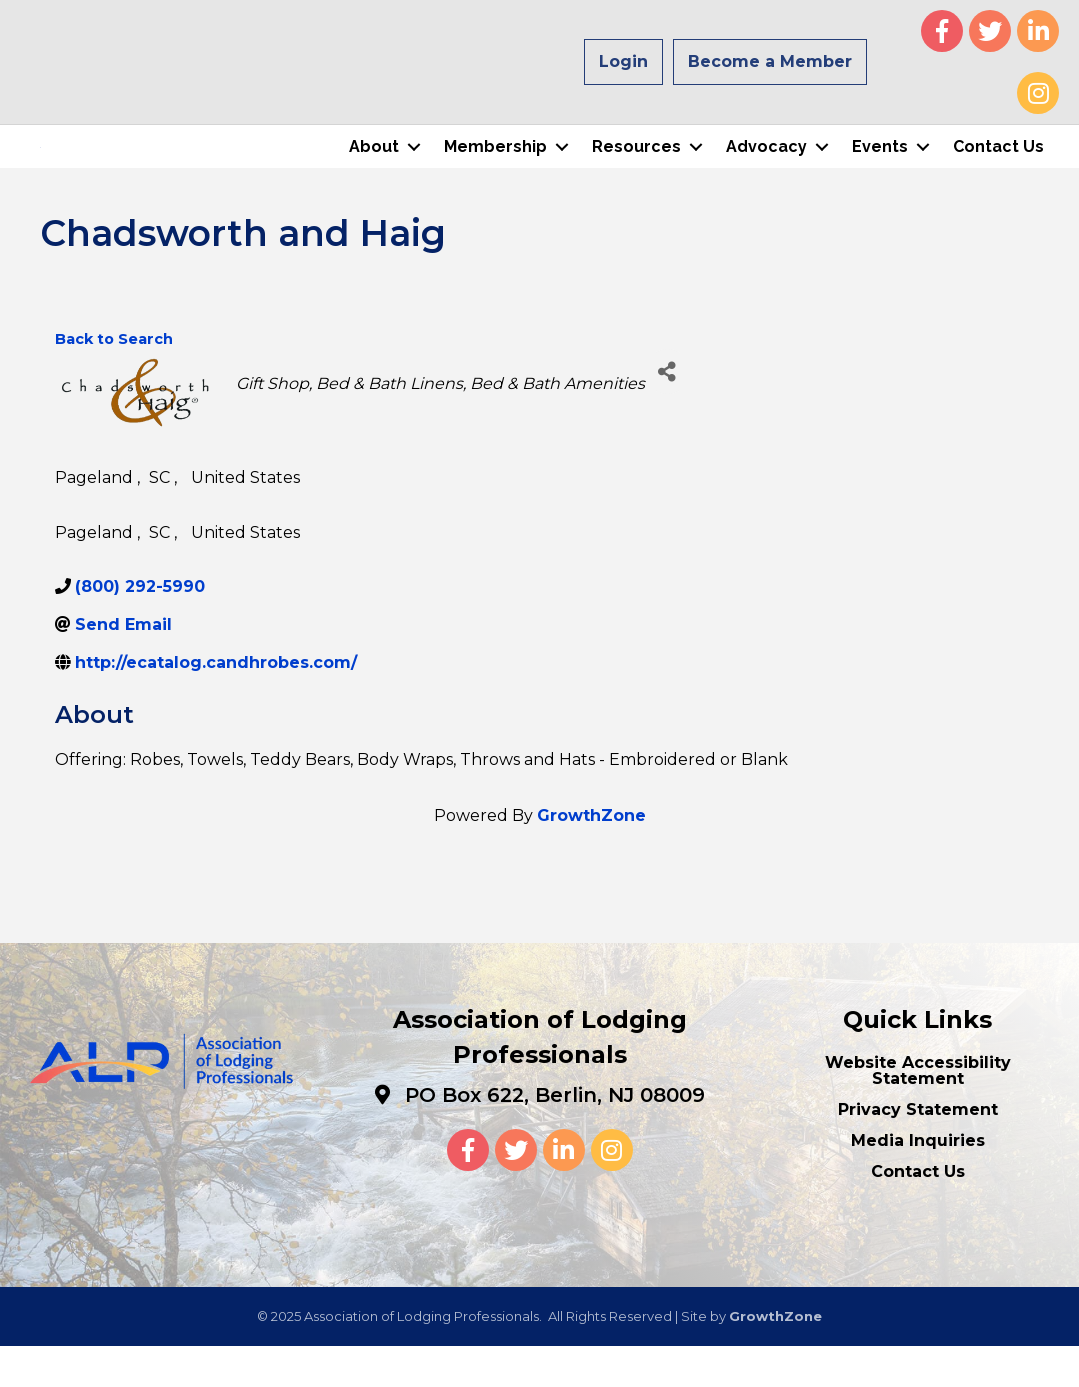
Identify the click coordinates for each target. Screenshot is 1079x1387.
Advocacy (766, 167)
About (374, 167)
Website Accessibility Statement (918, 1111)
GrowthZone (591, 856)
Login (623, 61)
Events (880, 167)
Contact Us (998, 167)
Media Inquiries (918, 1181)
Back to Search (114, 380)
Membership (495, 167)
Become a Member (770, 61)
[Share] (667, 412)
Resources (636, 167)
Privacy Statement (918, 1150)
